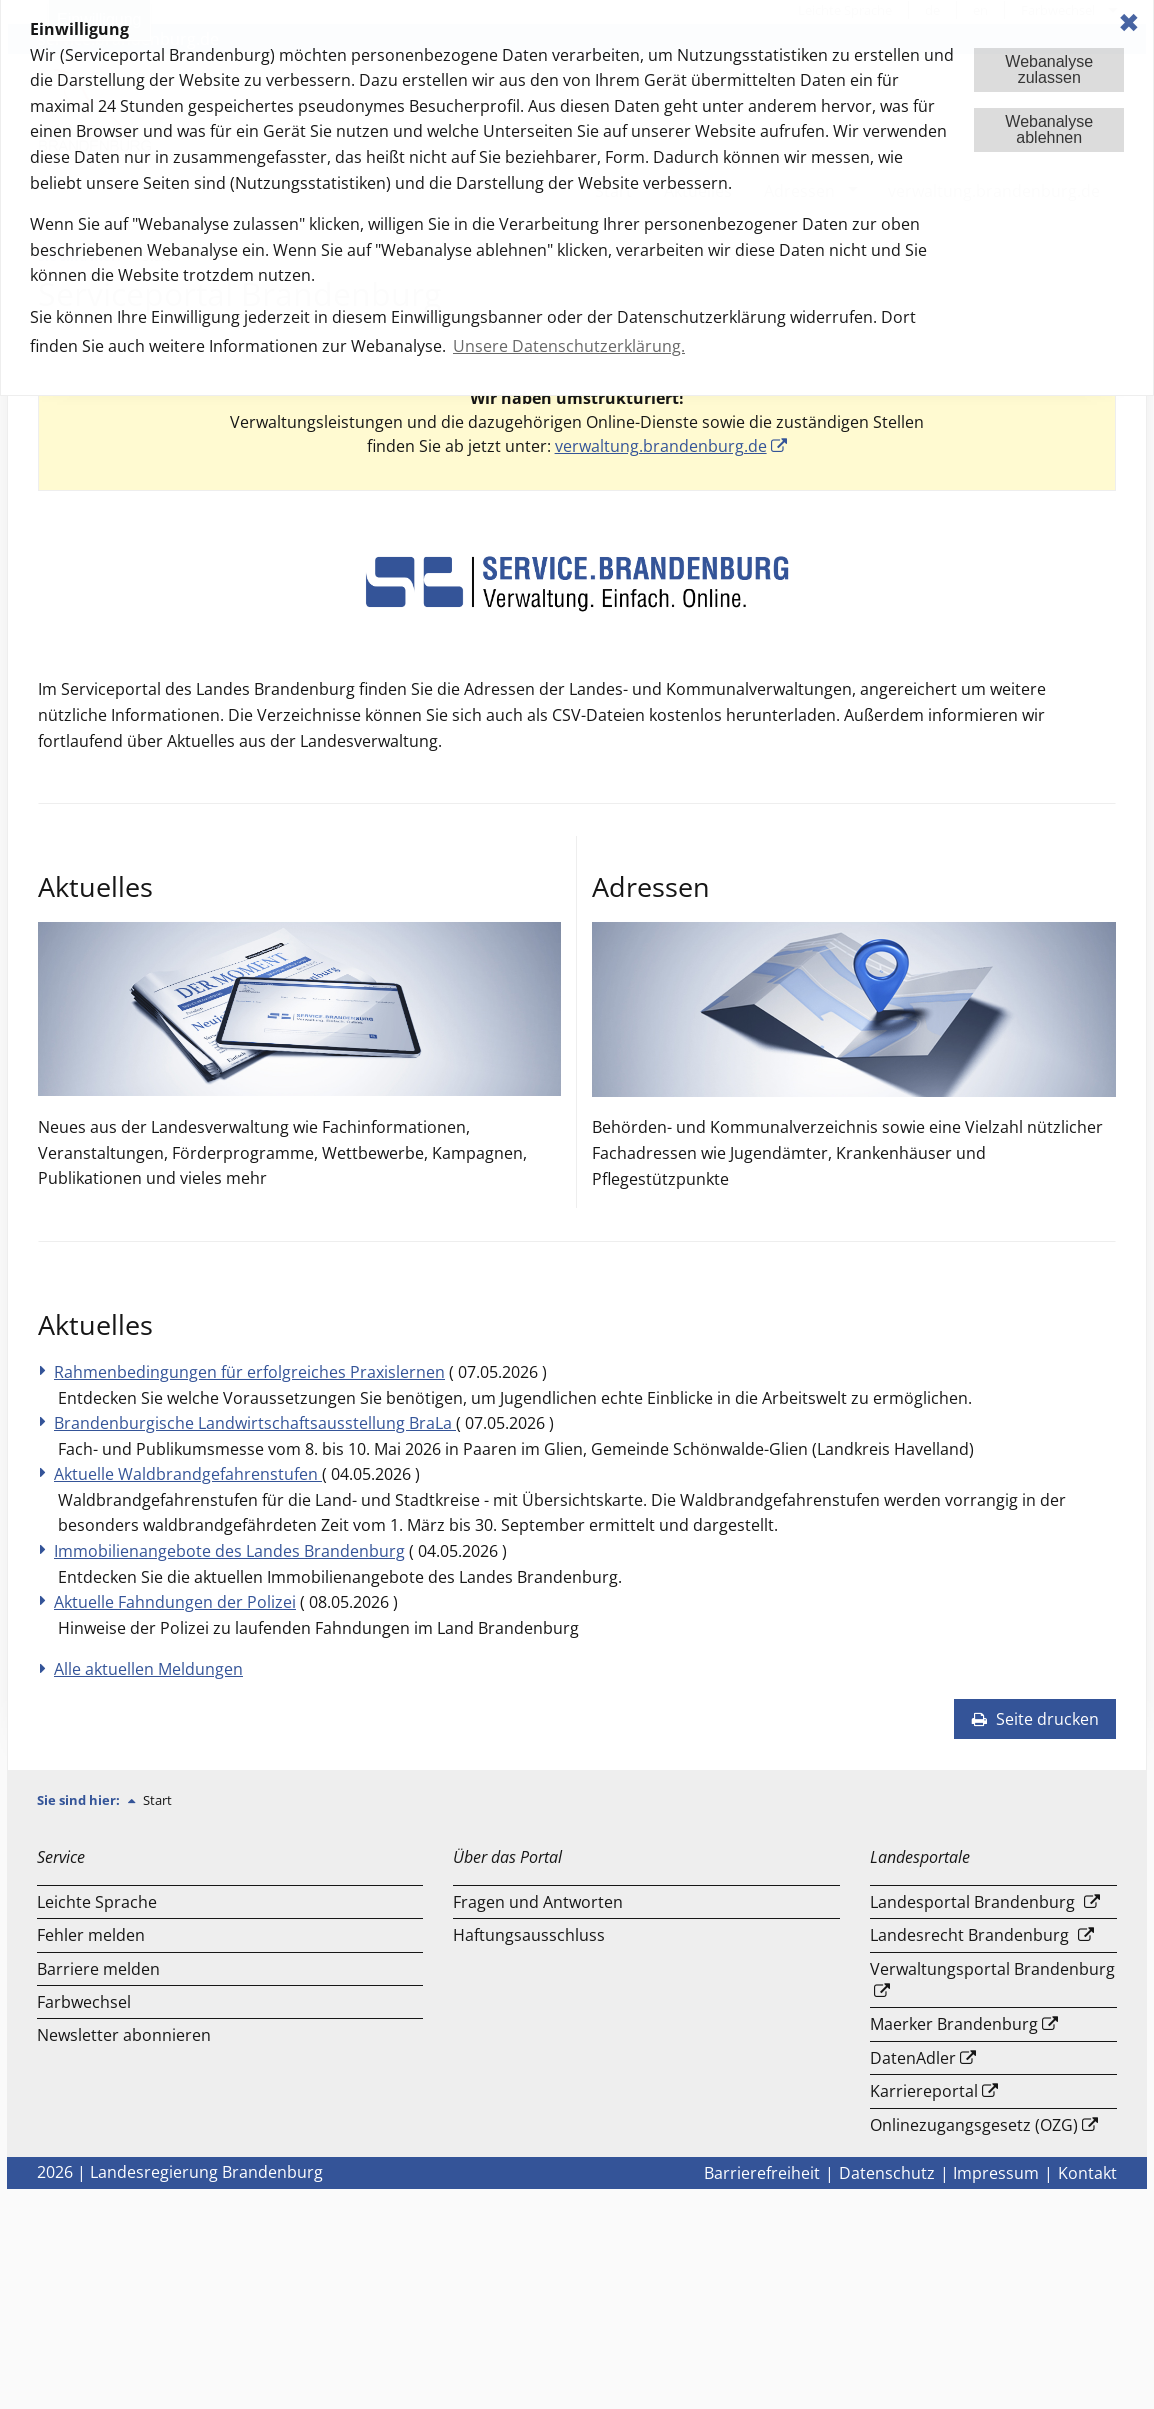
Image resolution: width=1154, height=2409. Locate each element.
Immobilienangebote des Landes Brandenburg (229, 1551)
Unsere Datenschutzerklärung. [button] (569, 346)
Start (157, 1800)
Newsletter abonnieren (124, 2035)
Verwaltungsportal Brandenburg (992, 1969)
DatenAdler (913, 2058)
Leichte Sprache (97, 1902)
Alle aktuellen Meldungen (148, 1669)
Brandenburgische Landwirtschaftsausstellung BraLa (255, 1423)
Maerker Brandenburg (954, 2024)
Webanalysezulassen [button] (1049, 69)
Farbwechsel (84, 2002)
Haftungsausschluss (529, 1935)
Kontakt (1087, 2173)
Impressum (996, 2173)
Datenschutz (887, 2173)
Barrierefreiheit (762, 2173)
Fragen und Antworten (538, 1902)
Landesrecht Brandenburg (969, 1935)
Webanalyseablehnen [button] (1049, 129)
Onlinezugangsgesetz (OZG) (974, 2125)
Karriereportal (924, 2091)
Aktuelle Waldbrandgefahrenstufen (188, 1474)
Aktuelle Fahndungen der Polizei (175, 1602)
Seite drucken (1035, 1719)
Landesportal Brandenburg (972, 1902)
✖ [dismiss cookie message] (1129, 22)
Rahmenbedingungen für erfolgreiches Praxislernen (249, 1372)
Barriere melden (98, 1969)
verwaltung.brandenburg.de (661, 446)
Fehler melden (91, 1935)
